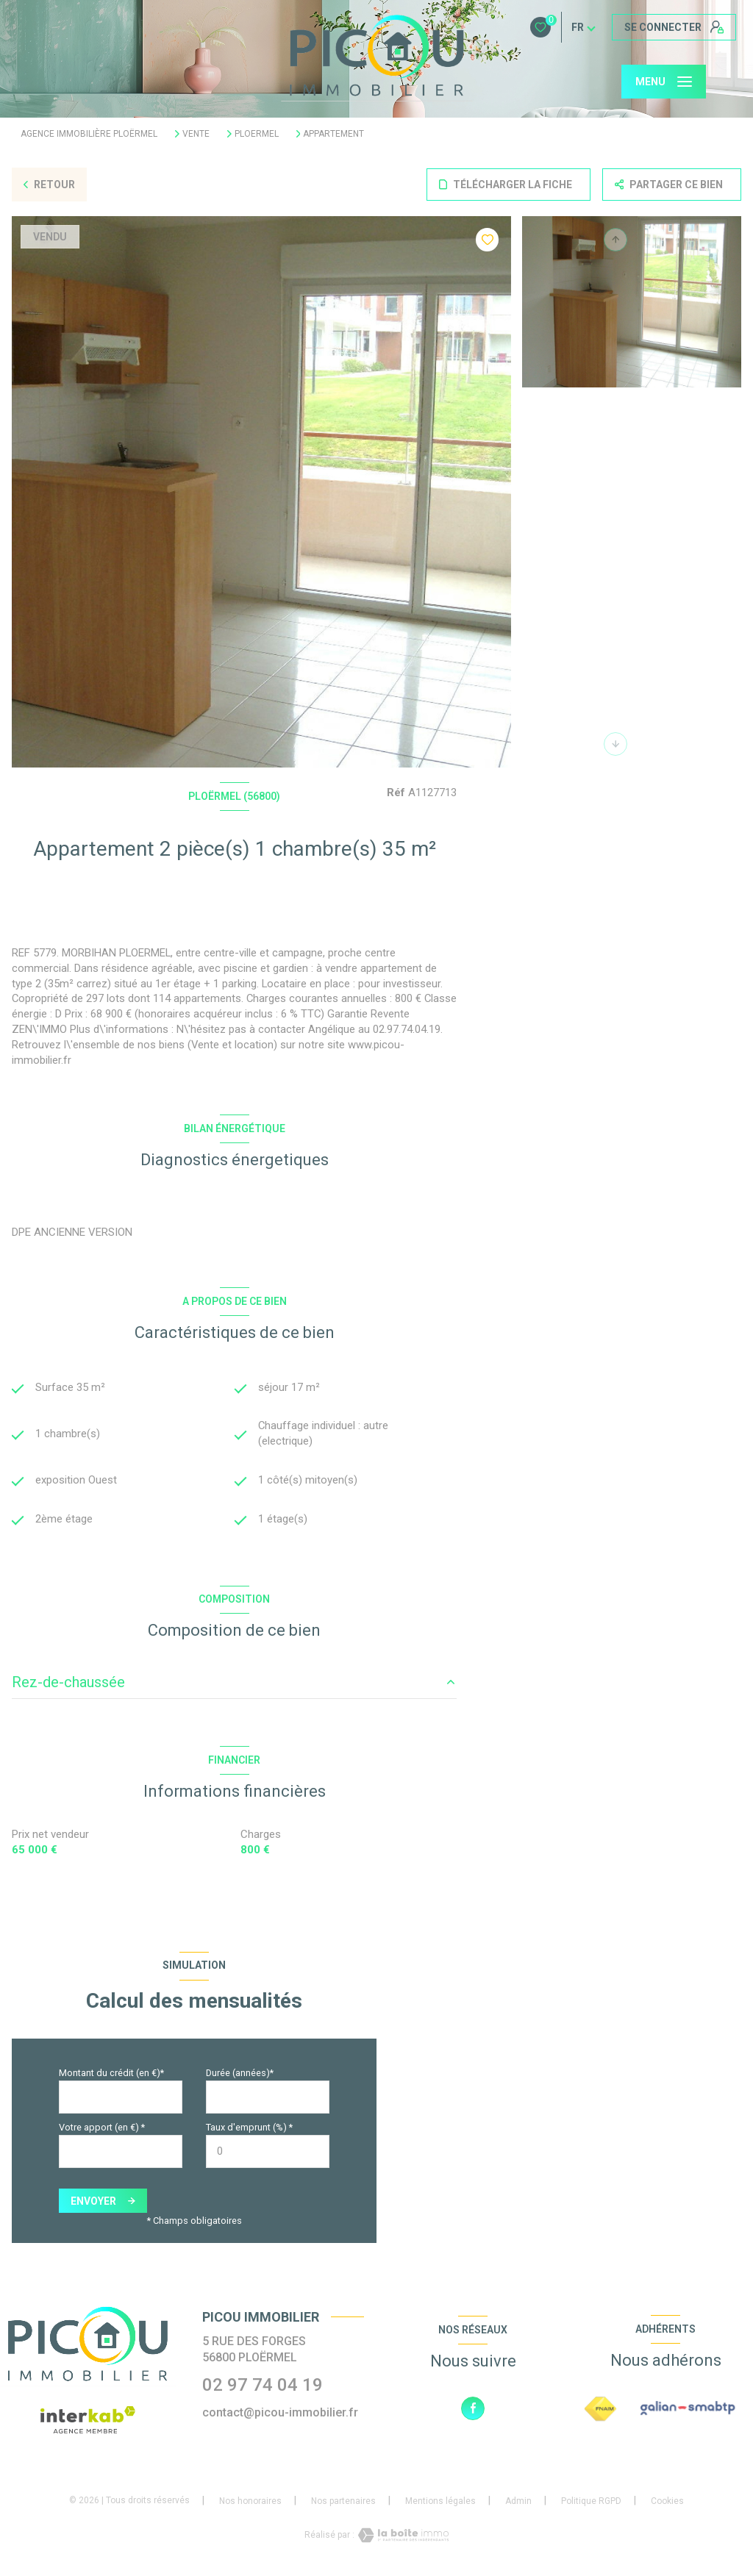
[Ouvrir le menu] (663, 82)
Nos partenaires (343, 2503)
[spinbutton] (267, 2153)
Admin (518, 2503)
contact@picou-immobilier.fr (280, 2415)
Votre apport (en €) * (102, 2129)
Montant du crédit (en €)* (111, 2075)
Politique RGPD (591, 2503)
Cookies (667, 2503)
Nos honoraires (250, 2503)
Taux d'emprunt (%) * (249, 2129)
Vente (196, 133)
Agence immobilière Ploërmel (89, 134)
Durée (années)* (240, 2075)
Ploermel (257, 133)
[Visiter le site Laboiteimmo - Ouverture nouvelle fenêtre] (401, 2537)
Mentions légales (440, 2503)
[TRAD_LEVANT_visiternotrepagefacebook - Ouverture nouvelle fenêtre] (473, 2410)
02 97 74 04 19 (262, 2387)
